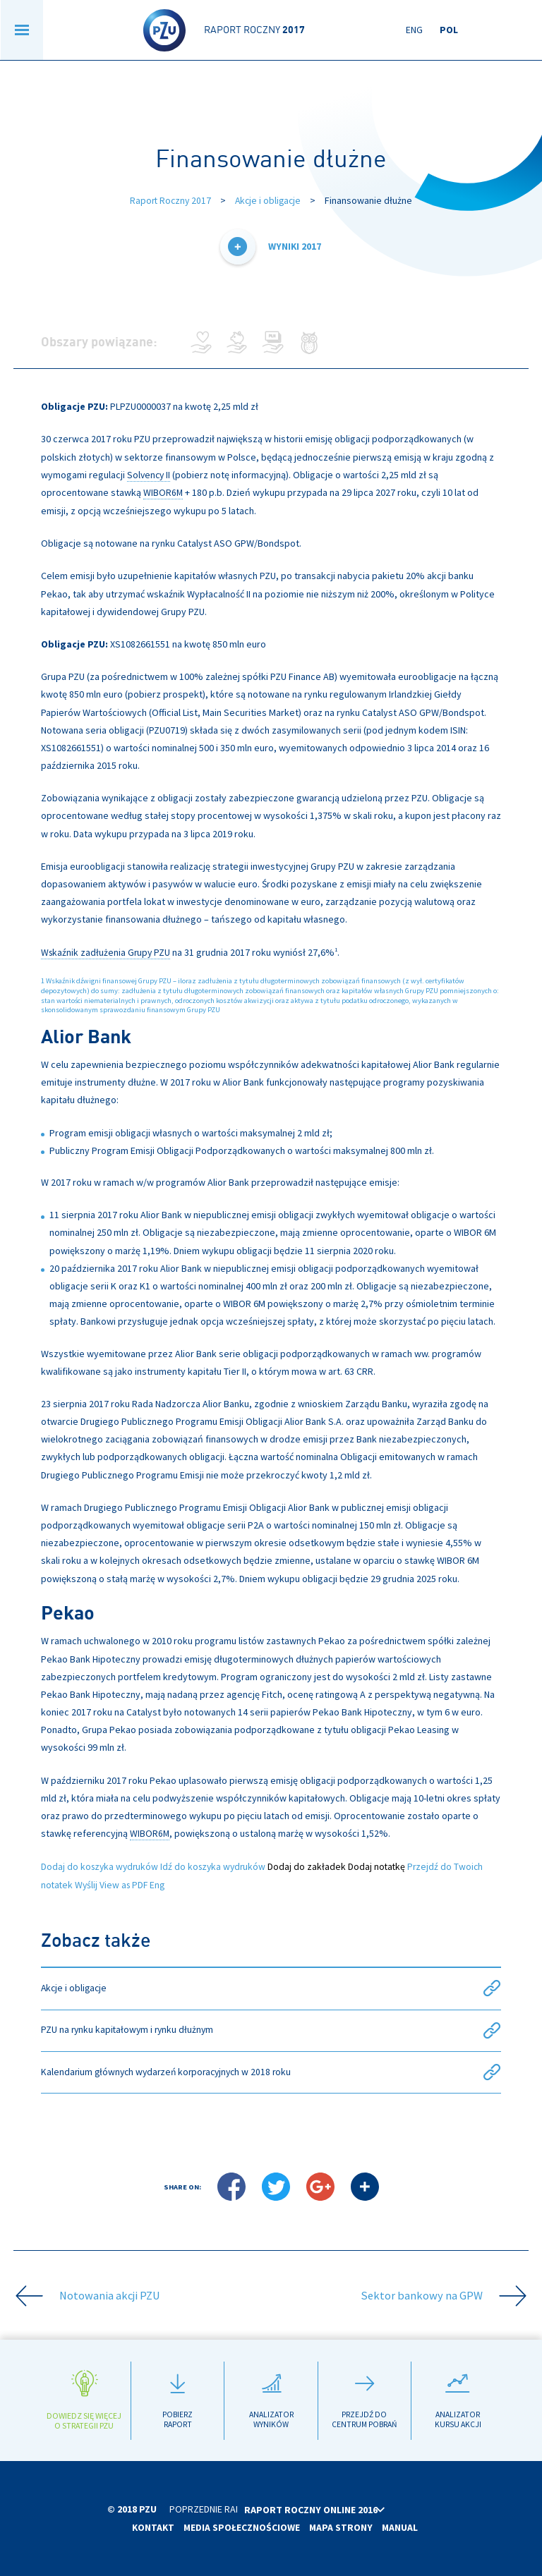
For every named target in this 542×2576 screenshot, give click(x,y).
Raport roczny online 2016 (339, 2509)
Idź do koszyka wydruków (218, 1865)
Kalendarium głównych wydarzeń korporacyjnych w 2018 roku (271, 2071)
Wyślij (88, 1882)
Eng (414, 30)
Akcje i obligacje (269, 200)
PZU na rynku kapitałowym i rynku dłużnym (271, 2029)
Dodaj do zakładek (314, 1865)
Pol (449, 30)
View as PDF (127, 1882)
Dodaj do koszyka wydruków (101, 1865)
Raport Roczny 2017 (169, 200)
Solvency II (149, 474)
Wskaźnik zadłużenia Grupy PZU (107, 950)
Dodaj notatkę (384, 1865)
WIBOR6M (163, 491)
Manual (401, 2527)
